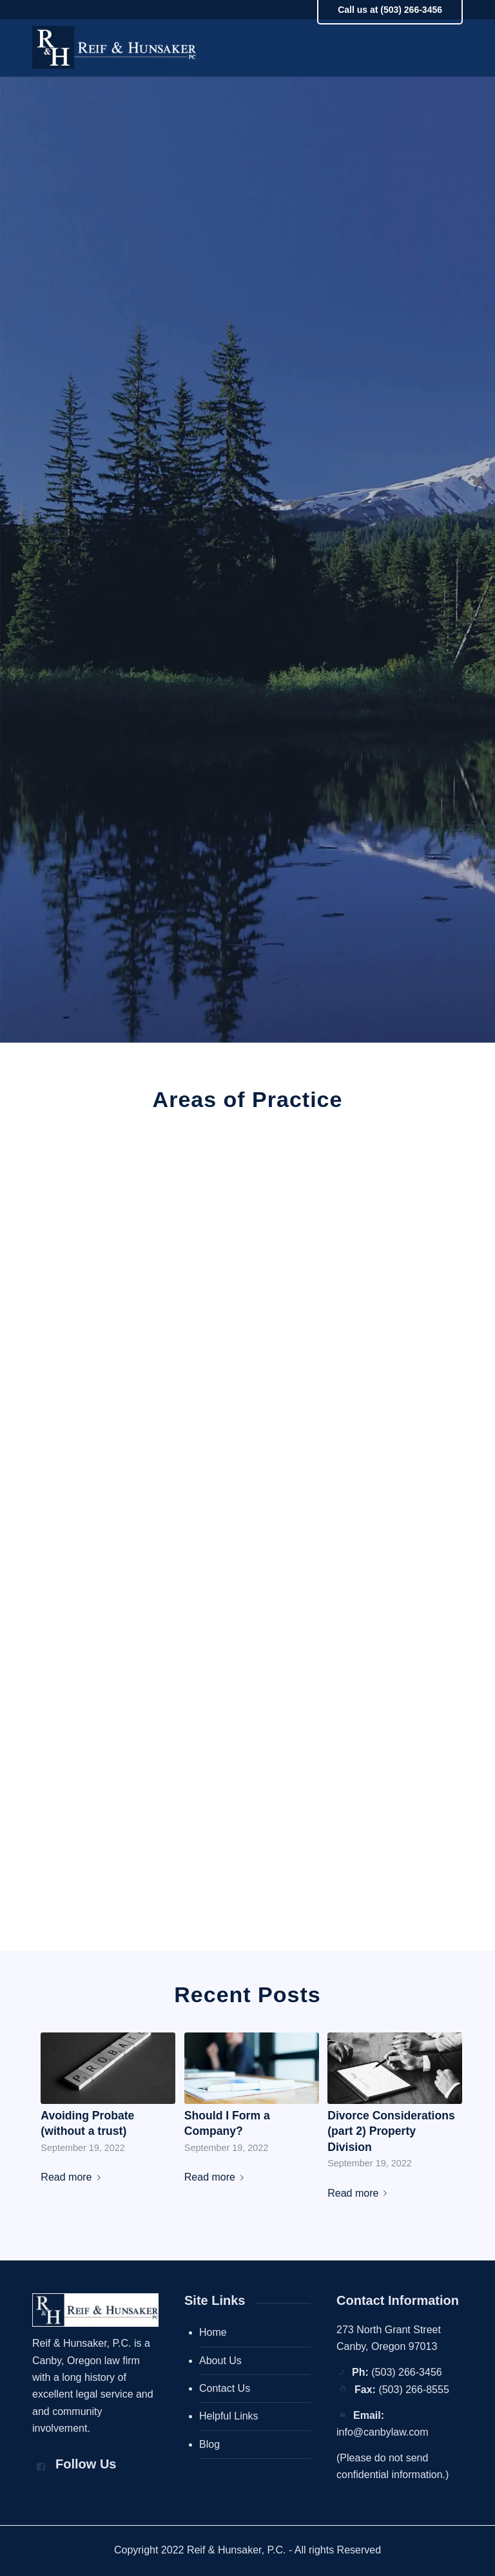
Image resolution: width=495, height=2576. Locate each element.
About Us (220, 2360)
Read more (73, 2177)
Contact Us (224, 2388)
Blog (209, 2444)
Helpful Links (228, 2415)
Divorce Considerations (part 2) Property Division (391, 2131)
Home (213, 2332)
